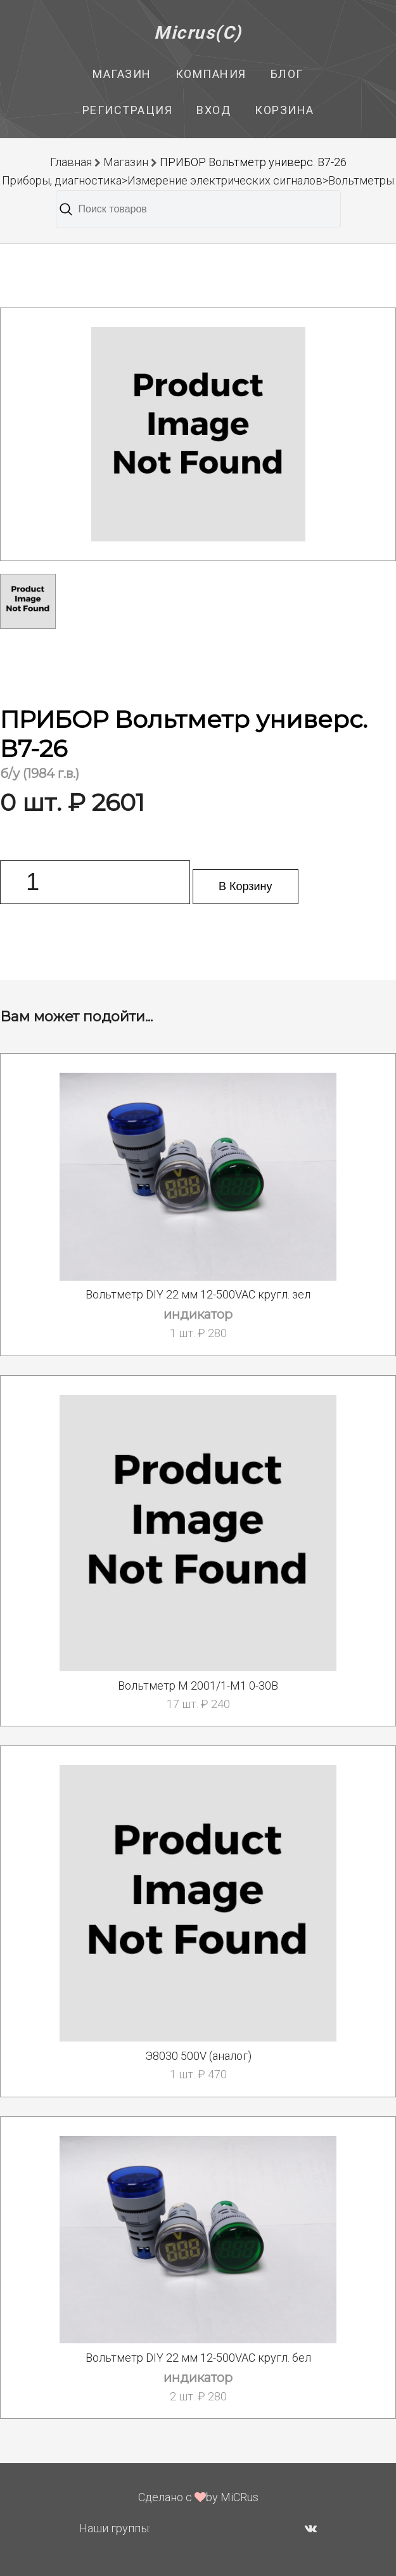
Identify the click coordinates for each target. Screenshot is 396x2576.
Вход (213, 110)
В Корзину (245, 886)
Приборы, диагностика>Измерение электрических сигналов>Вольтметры (198, 180)
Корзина (284, 110)
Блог (287, 74)
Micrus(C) (198, 32)
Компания (211, 74)
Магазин (122, 74)
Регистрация (127, 110)
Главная (71, 162)
